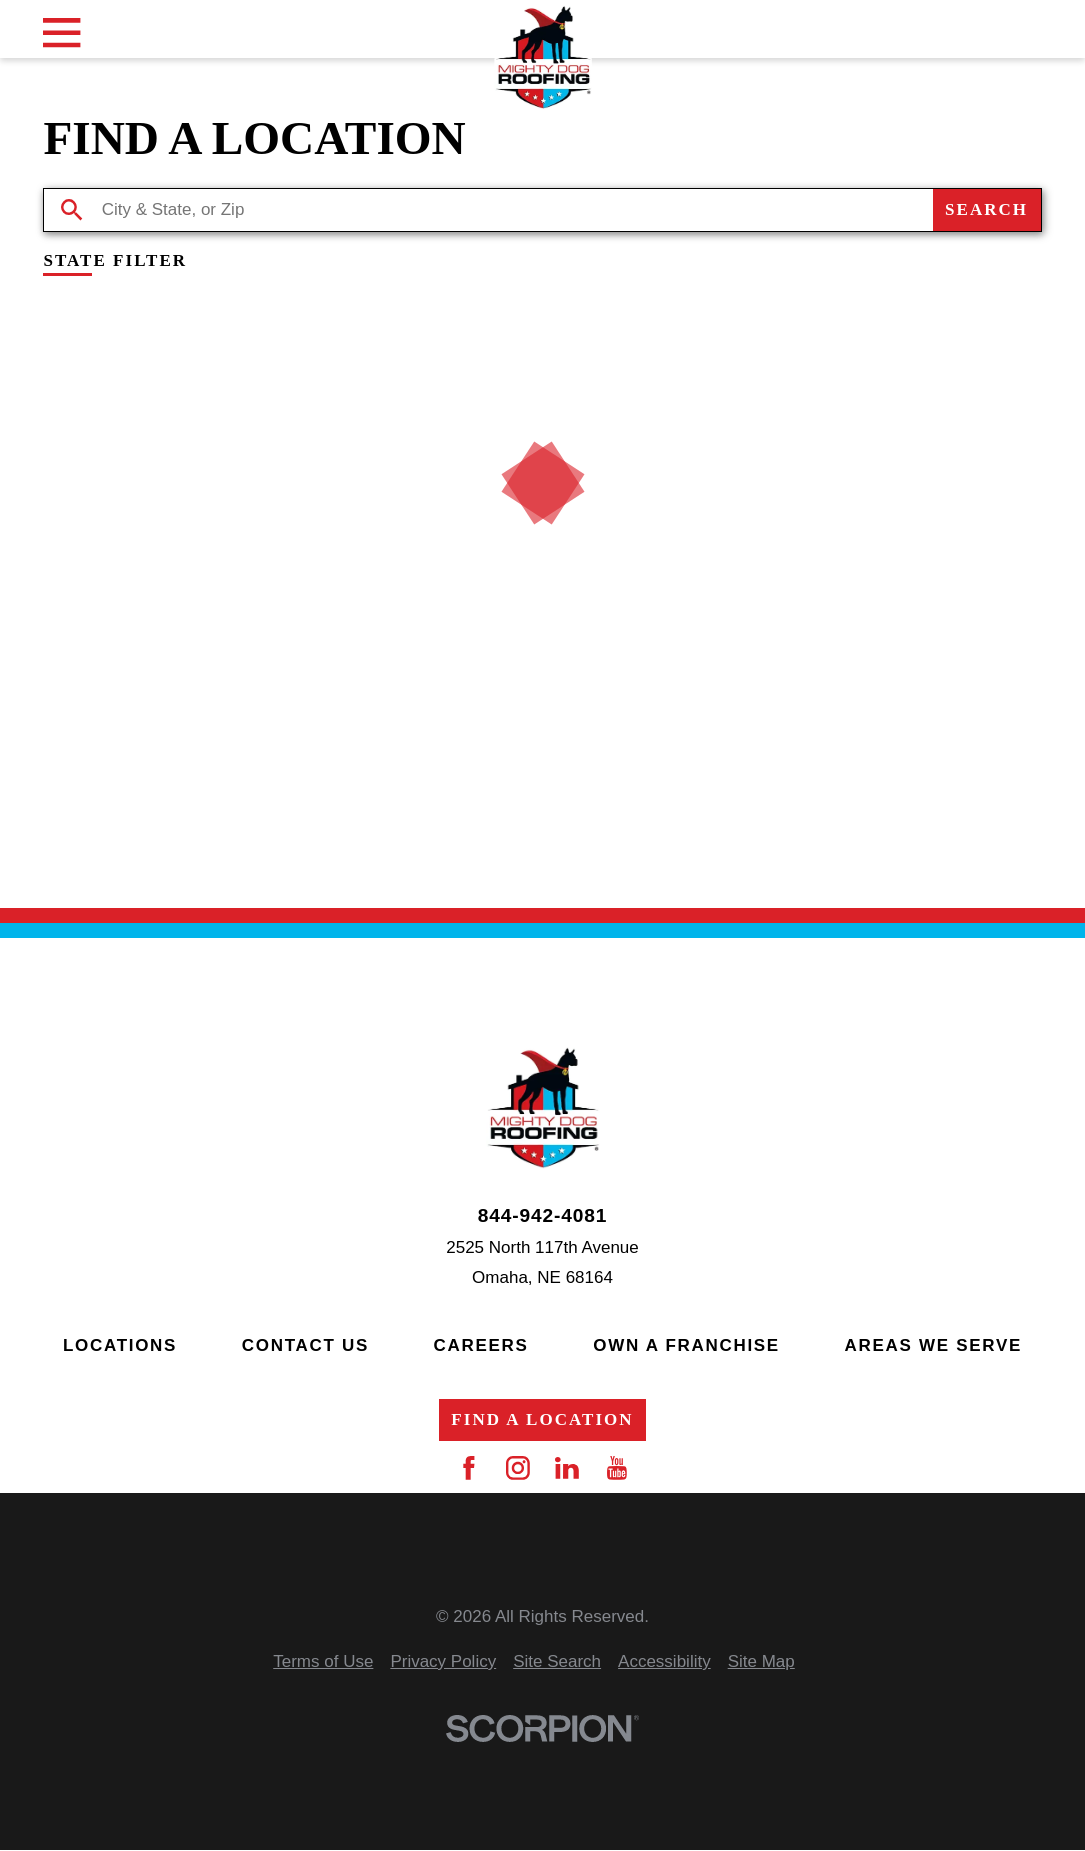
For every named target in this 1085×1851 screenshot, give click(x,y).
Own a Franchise (686, 1345)
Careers (481, 1345)
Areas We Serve (933, 1345)
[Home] (542, 58)
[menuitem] (323, 1662)
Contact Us (305, 1345)
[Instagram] (518, 1468)
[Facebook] (469, 1468)
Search (986, 209)
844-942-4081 (542, 1215)
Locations (120, 1345)
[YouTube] (617, 1468)
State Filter (115, 261)
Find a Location (542, 1419)
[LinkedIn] (567, 1468)
